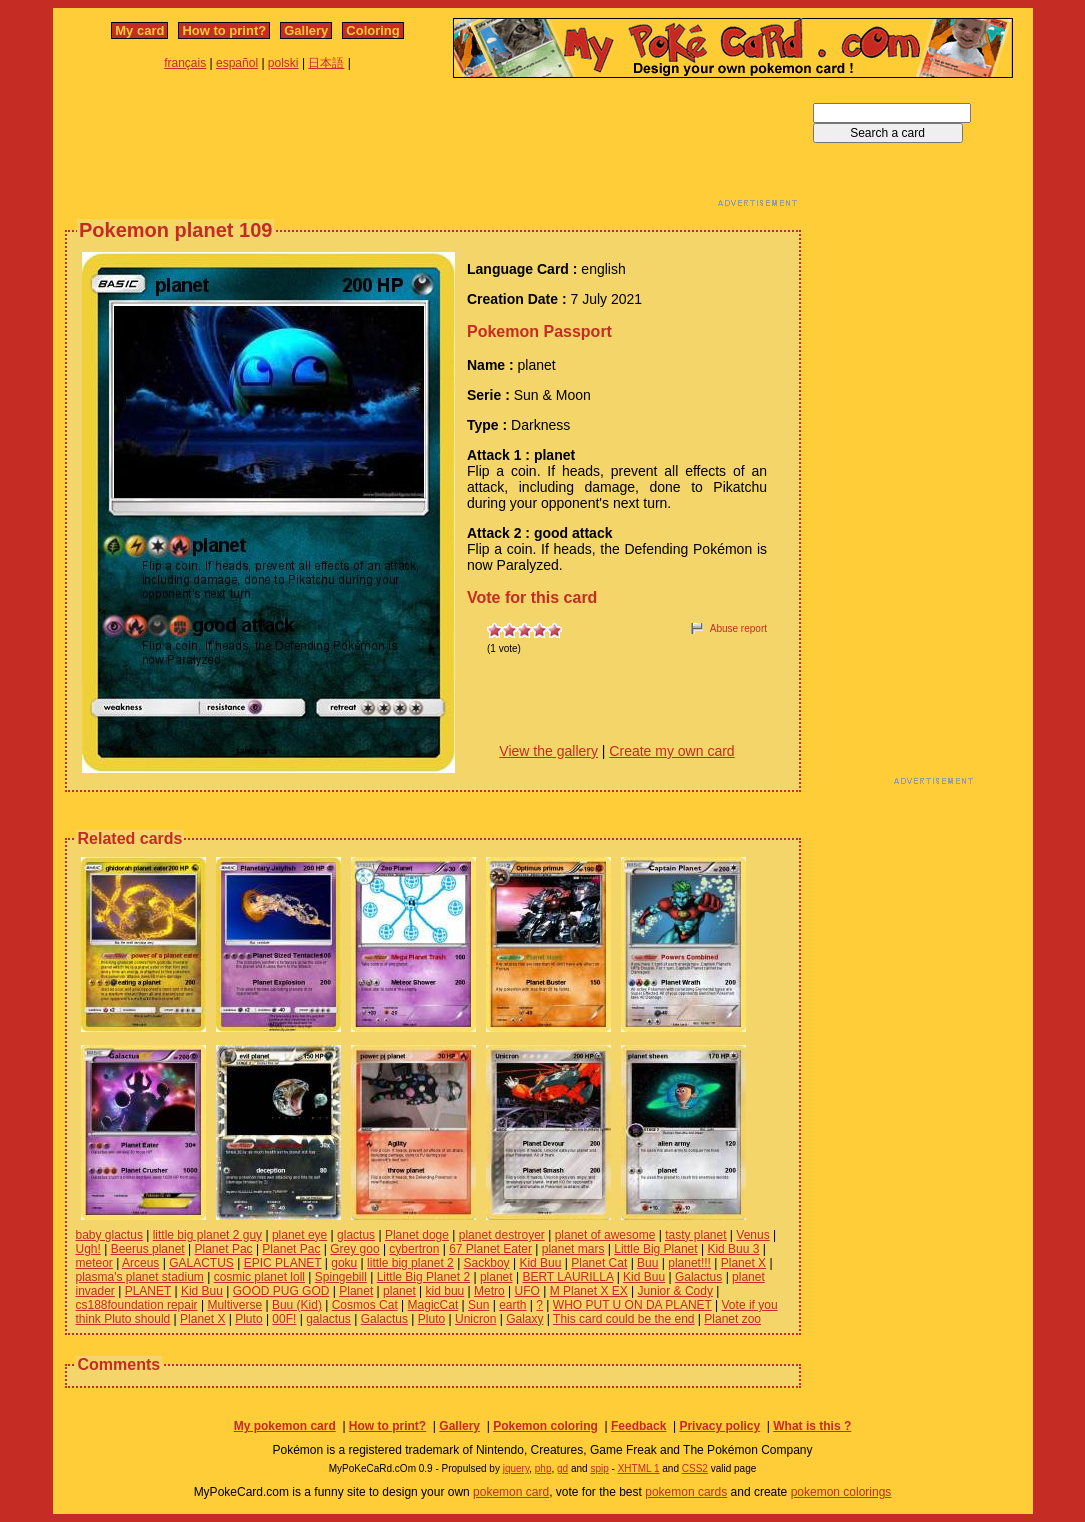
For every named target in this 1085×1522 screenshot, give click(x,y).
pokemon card (511, 1492)
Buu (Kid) (297, 1305)
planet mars (573, 1249)
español (237, 63)
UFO (527, 1291)
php (543, 1468)
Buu (647, 1263)
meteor (94, 1263)
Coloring (372, 30)
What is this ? (812, 1426)
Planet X (743, 1263)
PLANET (148, 1291)
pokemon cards (686, 1492)
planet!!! (689, 1263)
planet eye (299, 1235)
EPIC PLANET (283, 1263)
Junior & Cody (675, 1291)
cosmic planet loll (259, 1277)
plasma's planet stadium (140, 1277)
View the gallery (548, 751)
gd (562, 1468)
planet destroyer (502, 1235)
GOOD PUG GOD (281, 1291)
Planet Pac (224, 1249)
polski (283, 63)
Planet (356, 1291)
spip (599, 1468)
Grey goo (354, 1249)
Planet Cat (599, 1263)
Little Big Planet (655, 1249)
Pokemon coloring (545, 1426)
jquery (516, 1468)
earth (512, 1305)
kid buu (445, 1291)
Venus (752, 1235)
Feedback (638, 1426)
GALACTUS (201, 1263)
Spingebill (341, 1277)
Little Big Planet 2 (423, 1277)
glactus (356, 1235)
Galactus (698, 1277)
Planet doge (417, 1235)
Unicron (475, 1319)
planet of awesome (605, 1235)
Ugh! (88, 1249)
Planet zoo (732, 1319)
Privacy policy (719, 1426)
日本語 (326, 63)
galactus (328, 1319)
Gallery (306, 30)
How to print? (224, 30)
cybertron (414, 1249)
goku (344, 1263)
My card (139, 30)
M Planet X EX (589, 1291)
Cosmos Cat (365, 1305)
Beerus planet (148, 1249)
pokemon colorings (841, 1492)
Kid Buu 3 (733, 1249)
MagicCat (433, 1305)
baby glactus (109, 1235)
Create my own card (671, 751)
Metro (489, 1291)
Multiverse (234, 1305)
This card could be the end (623, 1319)
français (185, 63)
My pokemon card (285, 1426)
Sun (478, 1305)
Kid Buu (540, 1263)
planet (496, 1277)
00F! (284, 1319)
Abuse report (738, 628)
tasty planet (695, 1235)
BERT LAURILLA (567, 1277)
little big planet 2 (410, 1263)
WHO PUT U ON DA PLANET (632, 1305)
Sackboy (487, 1263)
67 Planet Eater (490, 1249)
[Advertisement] (433, 148)
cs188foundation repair (137, 1305)
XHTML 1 (639, 1468)
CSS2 (695, 1468)
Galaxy (524, 1319)
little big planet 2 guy (207, 1235)
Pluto (248, 1319)
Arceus (140, 1263)
